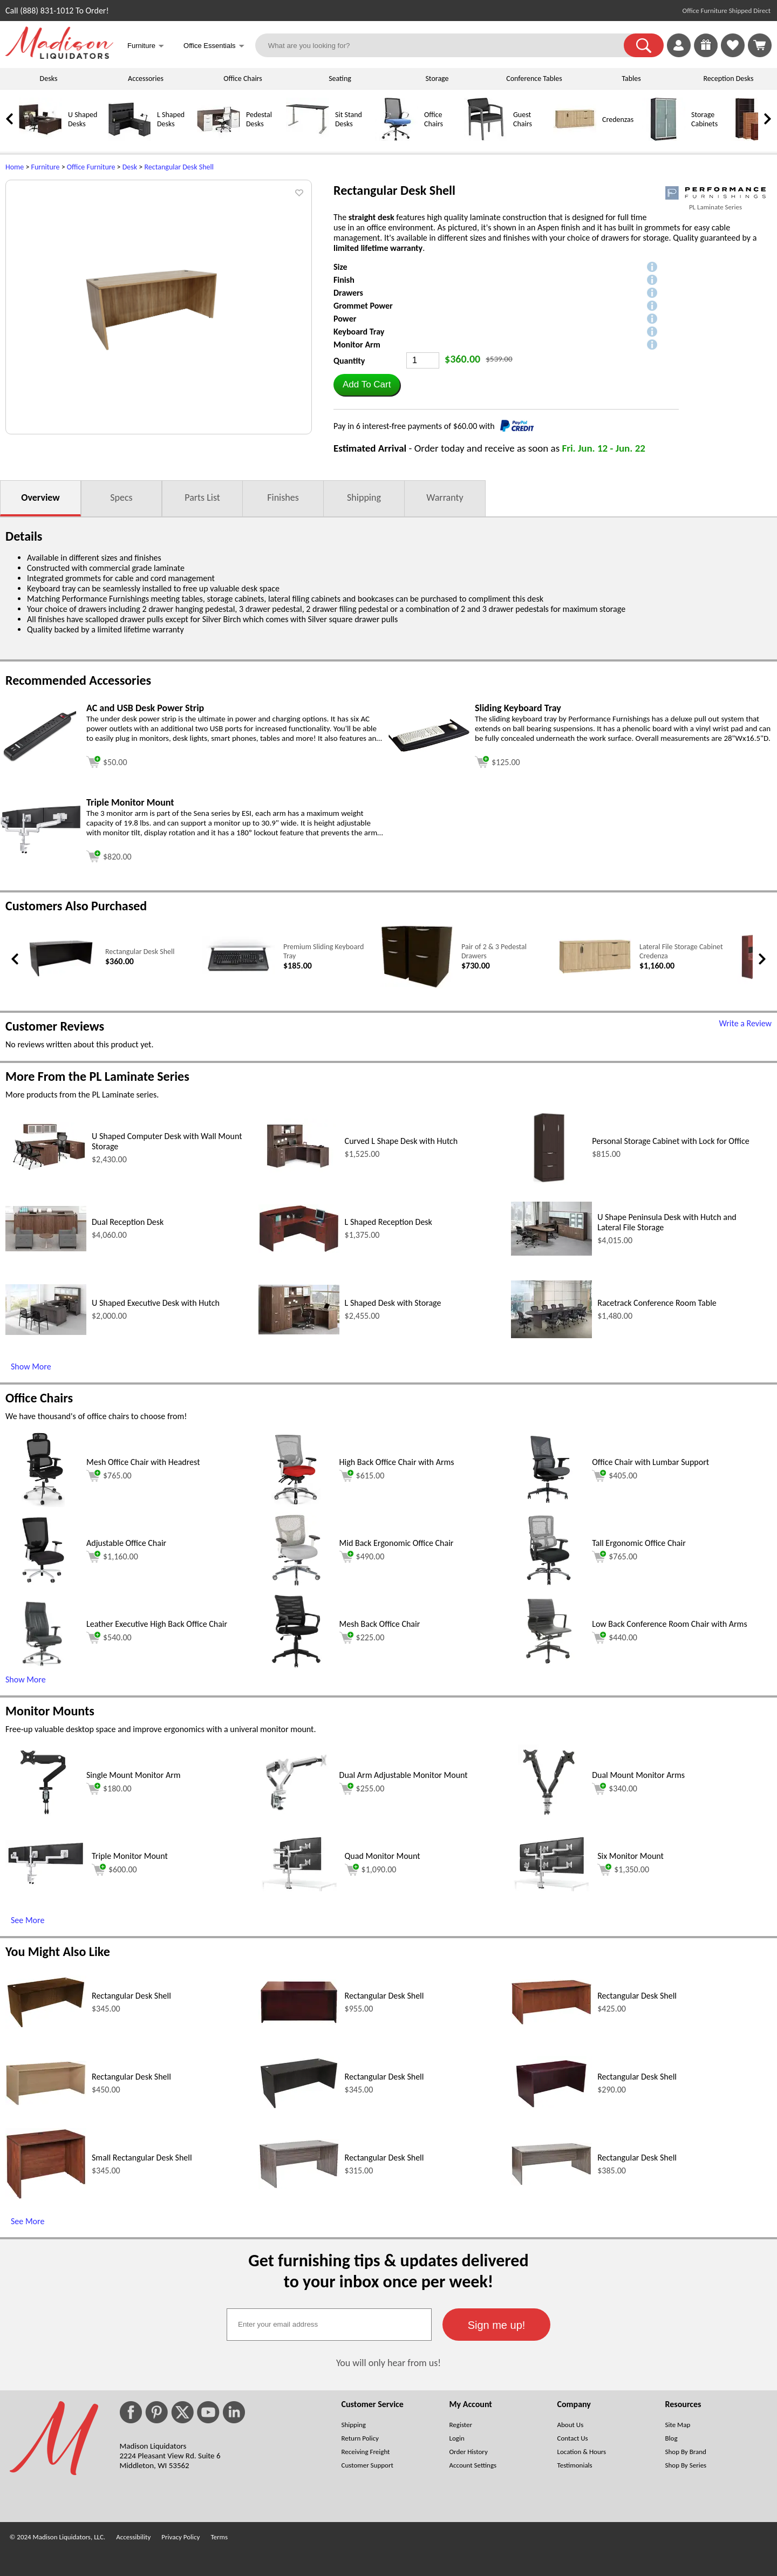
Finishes (282, 497)
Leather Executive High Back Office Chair (156, 1624)
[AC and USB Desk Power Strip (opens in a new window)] (40, 759)
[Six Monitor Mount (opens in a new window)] (551, 1888)
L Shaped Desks (171, 119)
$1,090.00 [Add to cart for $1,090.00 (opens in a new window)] (371, 1870)
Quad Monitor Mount (382, 1856)
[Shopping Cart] (760, 45)
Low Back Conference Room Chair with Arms (669, 1624)
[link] (760, 45)
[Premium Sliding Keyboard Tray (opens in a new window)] (238, 975)
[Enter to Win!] (706, 54)
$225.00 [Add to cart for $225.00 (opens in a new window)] (362, 1638)
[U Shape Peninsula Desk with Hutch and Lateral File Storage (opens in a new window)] (551, 1253)
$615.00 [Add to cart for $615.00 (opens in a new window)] (362, 1476)
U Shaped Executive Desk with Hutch (156, 1303)
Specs (121, 497)
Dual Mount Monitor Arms (638, 1775)
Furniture (45, 167)
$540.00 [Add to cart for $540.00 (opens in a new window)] (109, 1638)
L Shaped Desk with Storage (393, 1303)
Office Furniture (91, 167)
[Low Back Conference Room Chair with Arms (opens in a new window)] (549, 1666)
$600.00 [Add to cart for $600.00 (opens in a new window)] (114, 1870)
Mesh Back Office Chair (379, 1624)
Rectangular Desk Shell (179, 167)
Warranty (444, 497)
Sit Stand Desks (348, 119)
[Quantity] (422, 360)
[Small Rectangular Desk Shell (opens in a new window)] (45, 2197)
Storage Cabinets (704, 119)
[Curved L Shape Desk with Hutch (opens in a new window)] (298, 1174)
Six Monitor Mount (630, 1856)
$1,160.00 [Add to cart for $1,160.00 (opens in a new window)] (112, 1557)
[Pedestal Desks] (218, 138)
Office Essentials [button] (213, 47)
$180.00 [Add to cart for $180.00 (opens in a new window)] (109, 1789)
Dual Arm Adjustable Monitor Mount (403, 1775)
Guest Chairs (522, 119)
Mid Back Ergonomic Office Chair (396, 1543)
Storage (436, 78)
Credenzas (617, 119)
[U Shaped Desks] (40, 138)
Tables (631, 78)
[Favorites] (733, 54)
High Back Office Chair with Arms (396, 1462)
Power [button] (344, 319)
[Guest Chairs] (485, 138)
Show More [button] (25, 1679)
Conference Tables (534, 78)
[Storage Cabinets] (663, 138)
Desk (129, 167)
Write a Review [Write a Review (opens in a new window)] (745, 1023)
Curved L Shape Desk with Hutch (401, 1141)
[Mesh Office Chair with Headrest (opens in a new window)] (43, 1504)
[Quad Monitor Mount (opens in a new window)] (298, 1888)
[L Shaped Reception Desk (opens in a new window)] (298, 1250)
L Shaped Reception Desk (388, 1222)
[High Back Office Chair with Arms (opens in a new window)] (296, 1504)
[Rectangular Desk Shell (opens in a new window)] (60, 976)
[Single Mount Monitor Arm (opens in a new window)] (43, 1817)
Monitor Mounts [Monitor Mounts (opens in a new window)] (49, 1711)
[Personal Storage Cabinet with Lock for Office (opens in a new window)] (549, 1182)
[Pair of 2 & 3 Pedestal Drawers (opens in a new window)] (416, 986)
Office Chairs (242, 78)
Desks (49, 78)
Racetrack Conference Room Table (657, 1303)
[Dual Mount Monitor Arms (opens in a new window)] (549, 1817)
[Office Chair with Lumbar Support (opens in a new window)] (548, 1504)
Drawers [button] (348, 293)
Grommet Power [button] (363, 306)
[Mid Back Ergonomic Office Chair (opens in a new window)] (296, 1585)
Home (14, 167)
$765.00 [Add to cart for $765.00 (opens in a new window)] (109, 1476)
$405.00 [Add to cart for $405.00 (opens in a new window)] (614, 1476)
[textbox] (329, 2324)
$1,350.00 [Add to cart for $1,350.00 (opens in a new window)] (623, 1870)
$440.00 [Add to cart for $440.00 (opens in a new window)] (614, 1638)
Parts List (202, 497)
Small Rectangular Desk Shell (142, 2157)
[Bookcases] (752, 138)
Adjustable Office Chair (126, 1543)
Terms (219, 2537)
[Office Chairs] (396, 138)
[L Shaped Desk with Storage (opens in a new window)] (298, 1331)
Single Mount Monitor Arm (133, 1775)
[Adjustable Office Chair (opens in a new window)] (43, 1585)
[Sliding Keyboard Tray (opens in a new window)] (428, 749)
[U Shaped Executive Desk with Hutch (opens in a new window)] (45, 1332)
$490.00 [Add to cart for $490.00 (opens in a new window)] (362, 1557)
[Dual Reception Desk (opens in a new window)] (45, 1248)
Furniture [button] (145, 47)
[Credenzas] (574, 138)
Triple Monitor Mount (130, 1856)
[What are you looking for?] (446, 45)
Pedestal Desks (259, 119)
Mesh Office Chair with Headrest (143, 1462)
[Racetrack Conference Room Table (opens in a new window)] (551, 1335)
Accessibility (133, 2537)
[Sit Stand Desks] (307, 138)
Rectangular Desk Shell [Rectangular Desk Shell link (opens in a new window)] (140, 951)
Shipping (364, 497)
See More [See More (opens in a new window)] (27, 1920)
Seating (340, 78)
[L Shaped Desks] (129, 138)
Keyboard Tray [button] (358, 331)
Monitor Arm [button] (356, 344)
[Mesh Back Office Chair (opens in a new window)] (296, 1666)
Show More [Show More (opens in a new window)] (31, 1366)
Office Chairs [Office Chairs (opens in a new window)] (39, 1398)
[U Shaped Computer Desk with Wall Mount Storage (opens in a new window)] (45, 1169)
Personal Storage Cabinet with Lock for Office (670, 1141)
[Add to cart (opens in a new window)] (106, 760)
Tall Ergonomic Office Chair (639, 1543)
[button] (644, 45)
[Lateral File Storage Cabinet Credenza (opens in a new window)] (594, 971)
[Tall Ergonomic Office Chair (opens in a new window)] (549, 1585)
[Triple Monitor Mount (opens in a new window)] (40, 851)
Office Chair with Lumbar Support (650, 1462)
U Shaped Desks (82, 119)
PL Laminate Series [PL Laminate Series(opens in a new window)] (715, 207)
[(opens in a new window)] (715, 193)
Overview (40, 497)
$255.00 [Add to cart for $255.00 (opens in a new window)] (362, 1789)
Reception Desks (729, 78)
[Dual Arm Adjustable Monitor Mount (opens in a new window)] (296, 1817)
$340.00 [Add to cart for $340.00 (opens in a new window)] (614, 1789)
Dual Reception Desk (127, 1222)
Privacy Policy (180, 2537)
